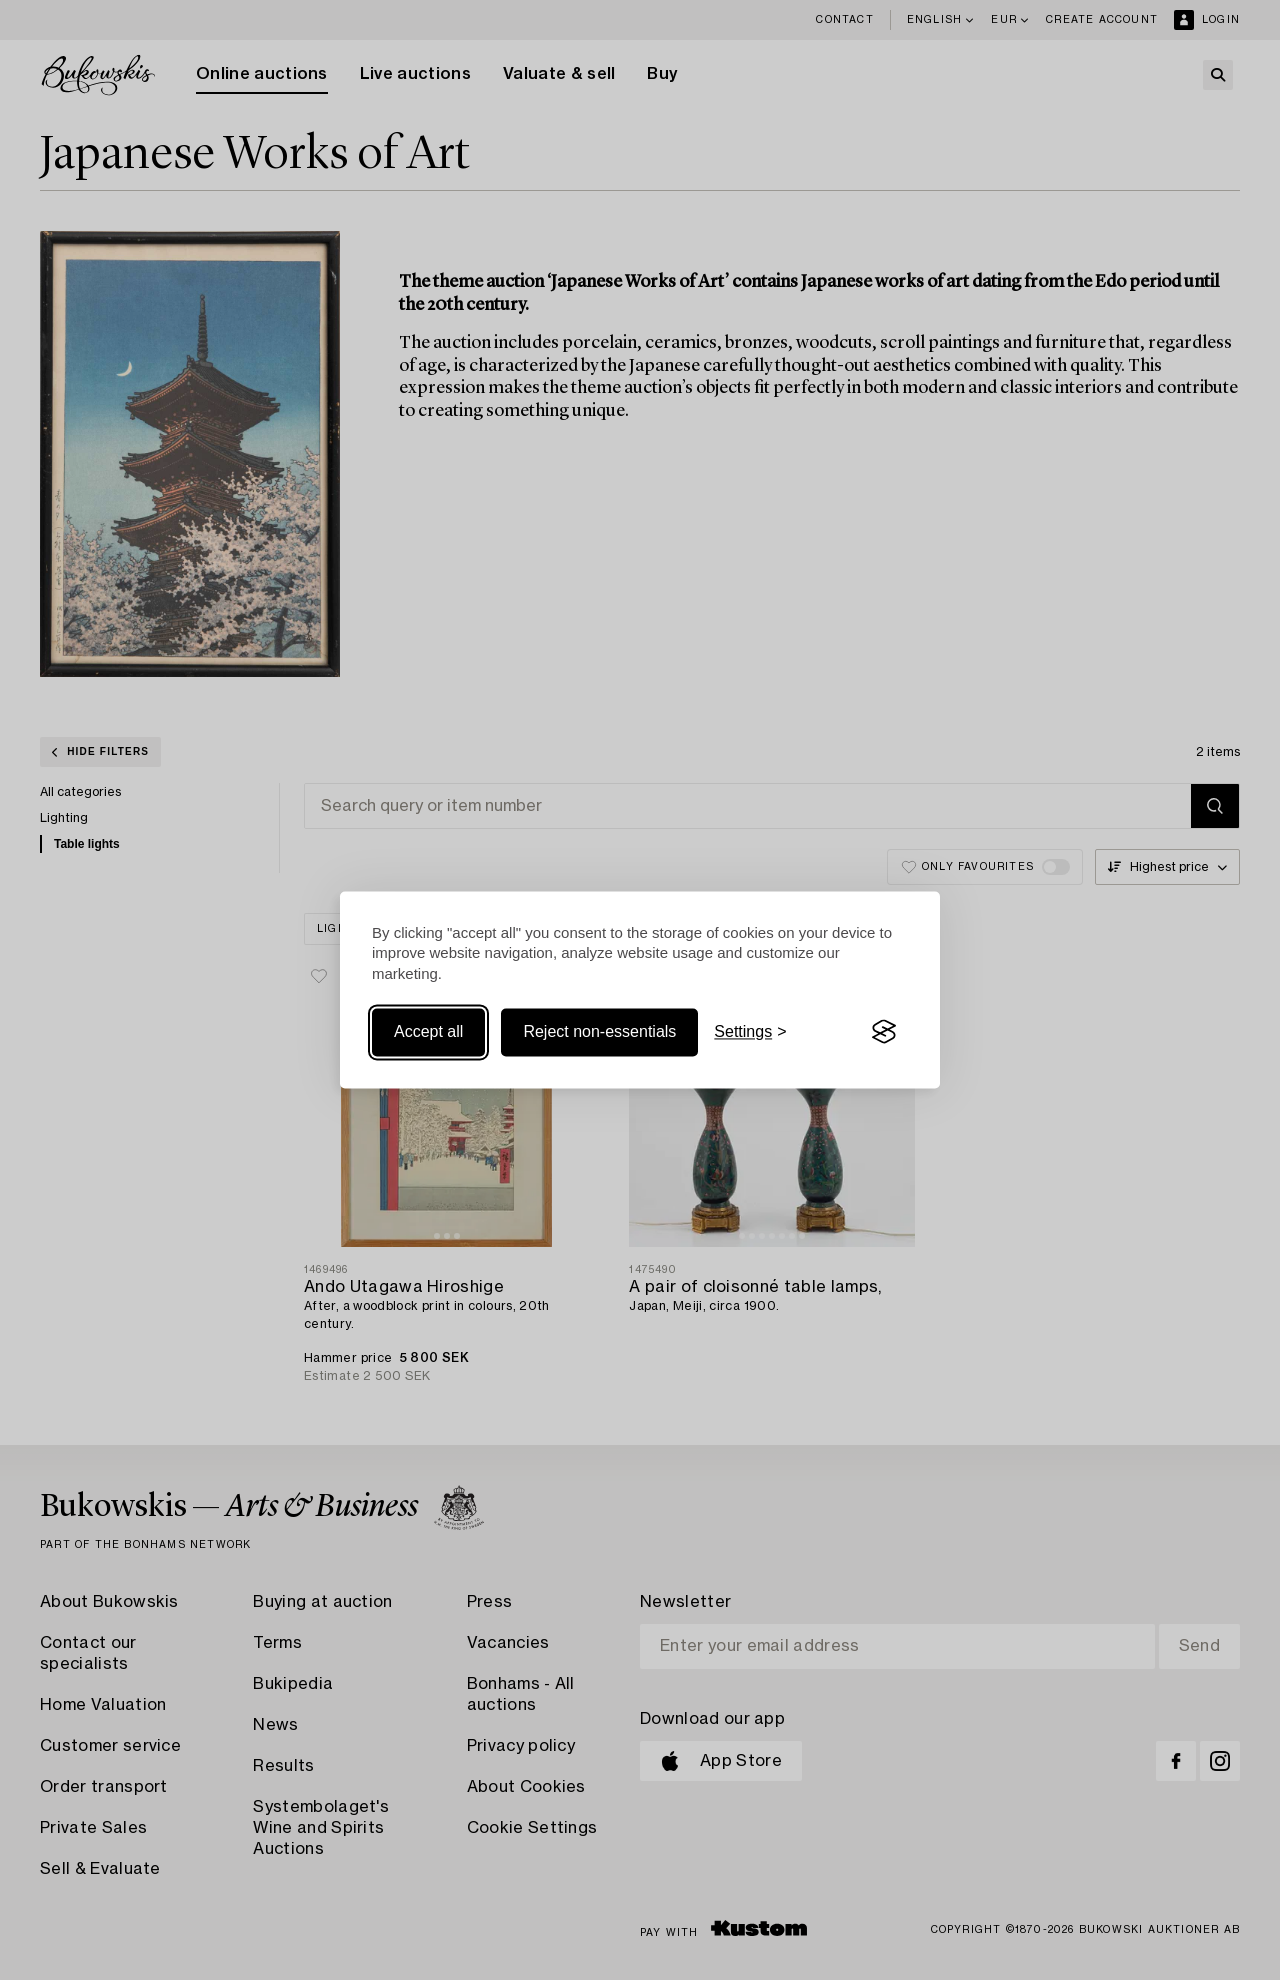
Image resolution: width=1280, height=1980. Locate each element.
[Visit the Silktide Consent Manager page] (884, 1032)
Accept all (428, 1031)
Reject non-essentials (599, 1031)
